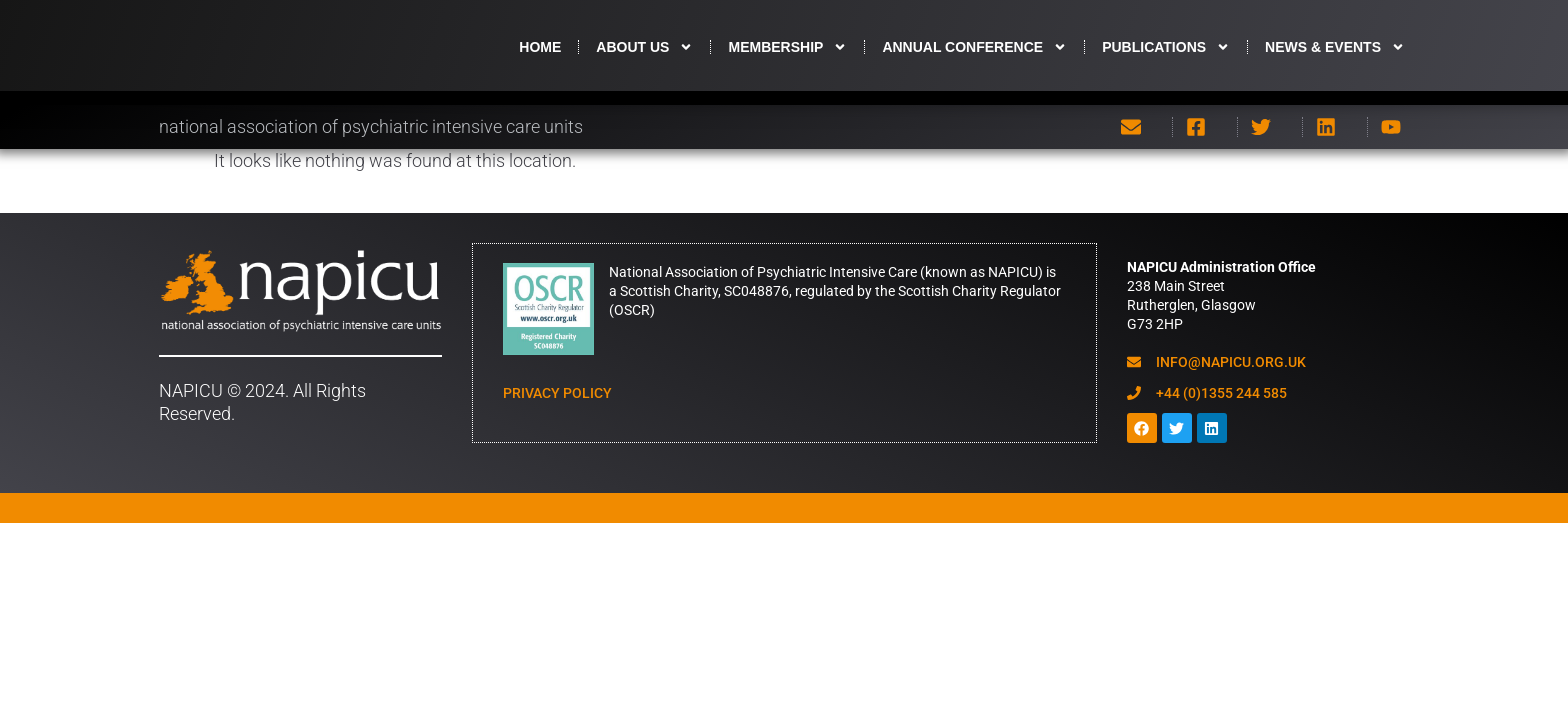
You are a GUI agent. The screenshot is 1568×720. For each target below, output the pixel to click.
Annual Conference (974, 61)
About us (644, 61)
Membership (787, 61)
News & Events (1335, 61)
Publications (1166, 61)
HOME (540, 61)
